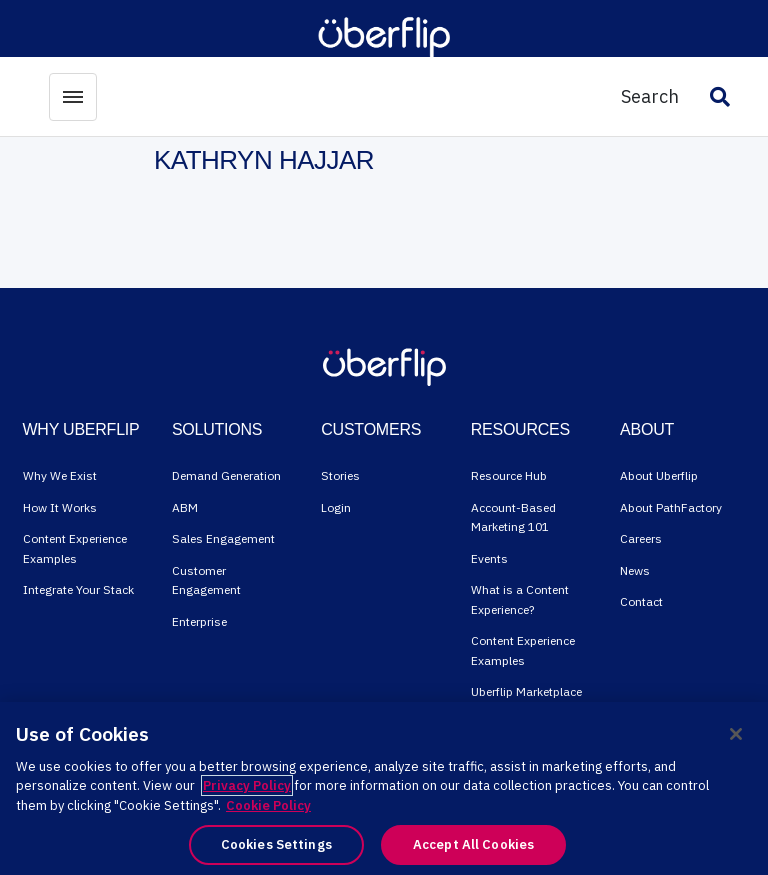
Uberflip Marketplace (526, 691)
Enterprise (199, 621)
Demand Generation (226, 475)
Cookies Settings (276, 844)
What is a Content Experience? (520, 599)
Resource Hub (509, 475)
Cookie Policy (268, 805)
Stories (340, 475)
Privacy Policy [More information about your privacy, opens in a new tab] (247, 785)
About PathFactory (671, 507)
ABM (185, 507)
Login (336, 507)
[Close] (736, 734)
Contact (641, 601)
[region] (384, 788)
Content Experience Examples (75, 548)
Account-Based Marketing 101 (513, 517)
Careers (641, 538)
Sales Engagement (223, 538)
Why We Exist (60, 475)
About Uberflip (659, 475)
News (635, 570)
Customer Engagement (206, 580)
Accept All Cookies (473, 844)
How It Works (60, 507)
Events (489, 558)
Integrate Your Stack (78, 589)
